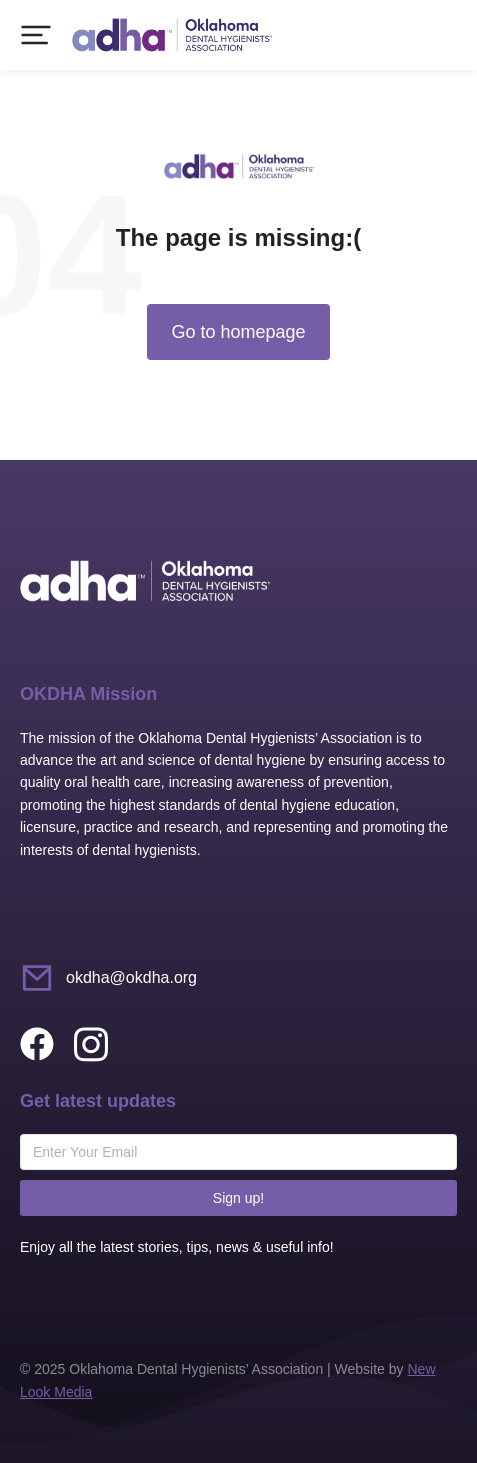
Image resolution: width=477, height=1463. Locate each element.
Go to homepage (238, 332)
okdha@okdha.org (131, 977)
